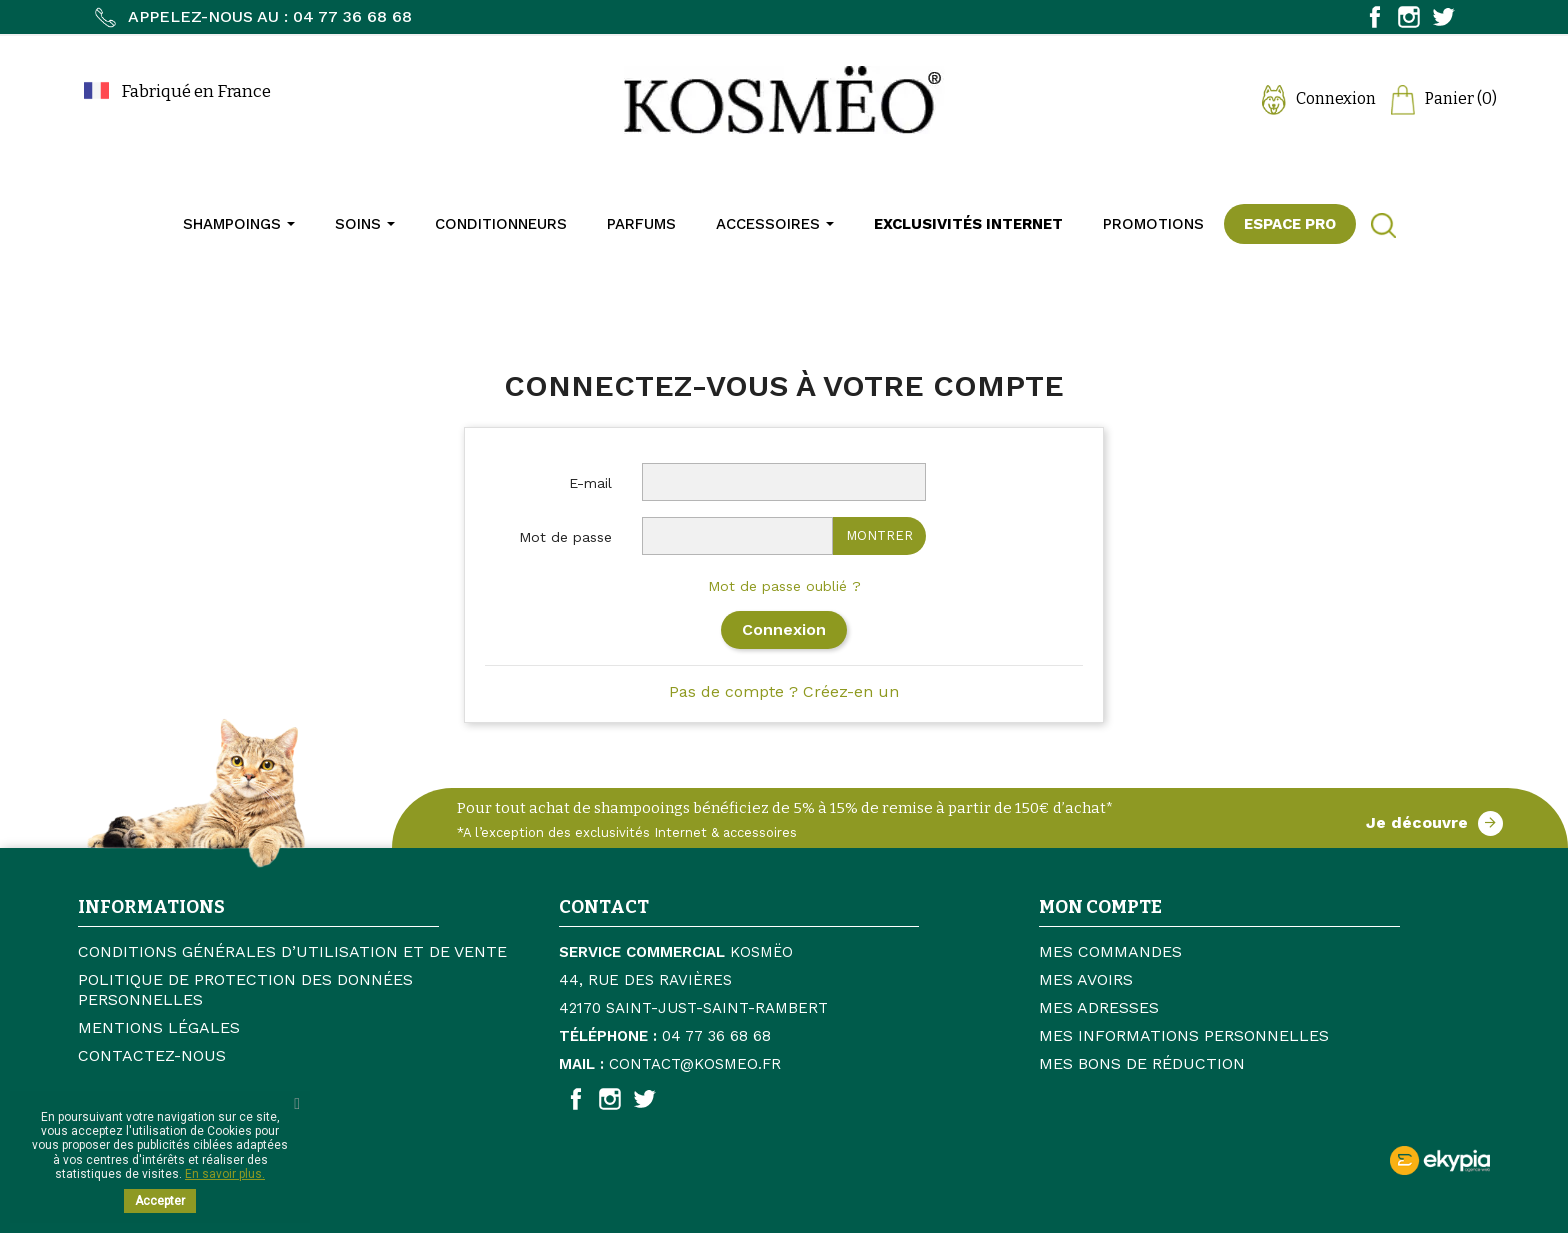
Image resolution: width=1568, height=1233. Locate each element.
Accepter (160, 1201)
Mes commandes (1110, 951)
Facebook (1375, 17)
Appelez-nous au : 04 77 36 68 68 (252, 16)
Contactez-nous (152, 1055)
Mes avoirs (1086, 979)
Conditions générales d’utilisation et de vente (292, 951)
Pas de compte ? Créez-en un (784, 691)
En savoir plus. (225, 1174)
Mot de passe (565, 537)
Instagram (1409, 17)
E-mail (590, 483)
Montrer (879, 535)
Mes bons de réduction (1142, 1063)
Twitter (1443, 17)
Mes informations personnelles (1184, 1035)
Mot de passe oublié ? (784, 586)
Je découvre (1434, 823)
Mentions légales (159, 1027)
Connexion (784, 629)
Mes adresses (1099, 1007)
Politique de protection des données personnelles (245, 989)
